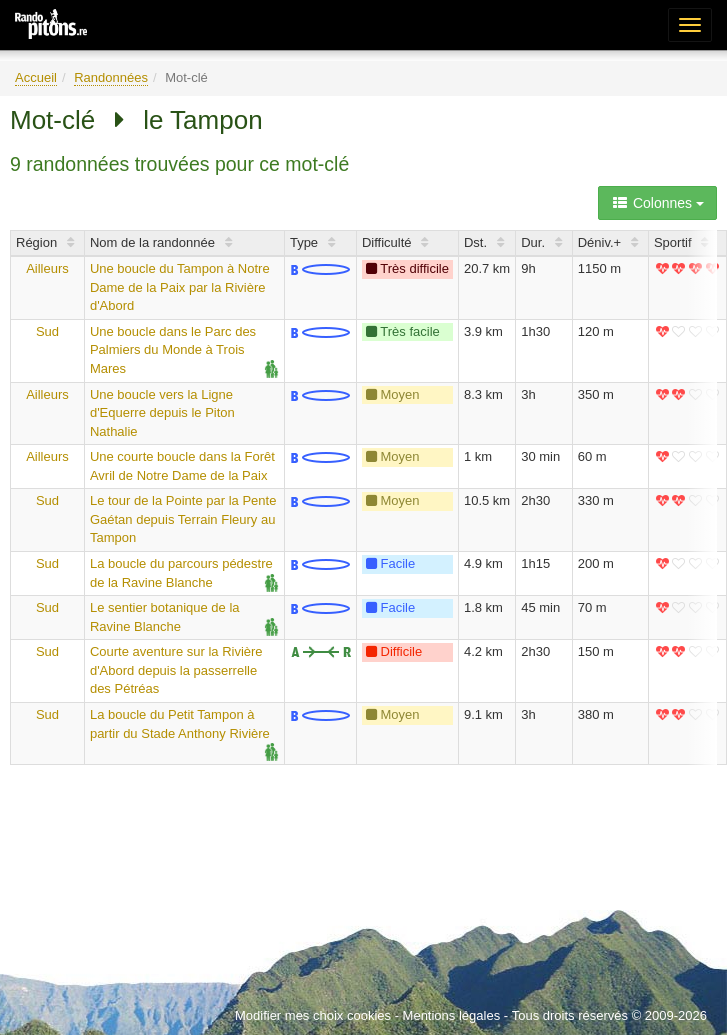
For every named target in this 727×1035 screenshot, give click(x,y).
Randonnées (111, 77)
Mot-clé (52, 120)
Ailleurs (47, 268)
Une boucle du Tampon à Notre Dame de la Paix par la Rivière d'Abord (180, 287)
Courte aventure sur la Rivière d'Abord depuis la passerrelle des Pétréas (176, 670)
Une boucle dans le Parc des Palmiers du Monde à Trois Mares (173, 350)
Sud (47, 331)
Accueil (36, 77)
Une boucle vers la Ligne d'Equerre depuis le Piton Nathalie (162, 413)
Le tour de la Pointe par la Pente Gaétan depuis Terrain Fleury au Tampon (183, 519)
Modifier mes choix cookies (313, 1015)
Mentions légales (452, 1015)
